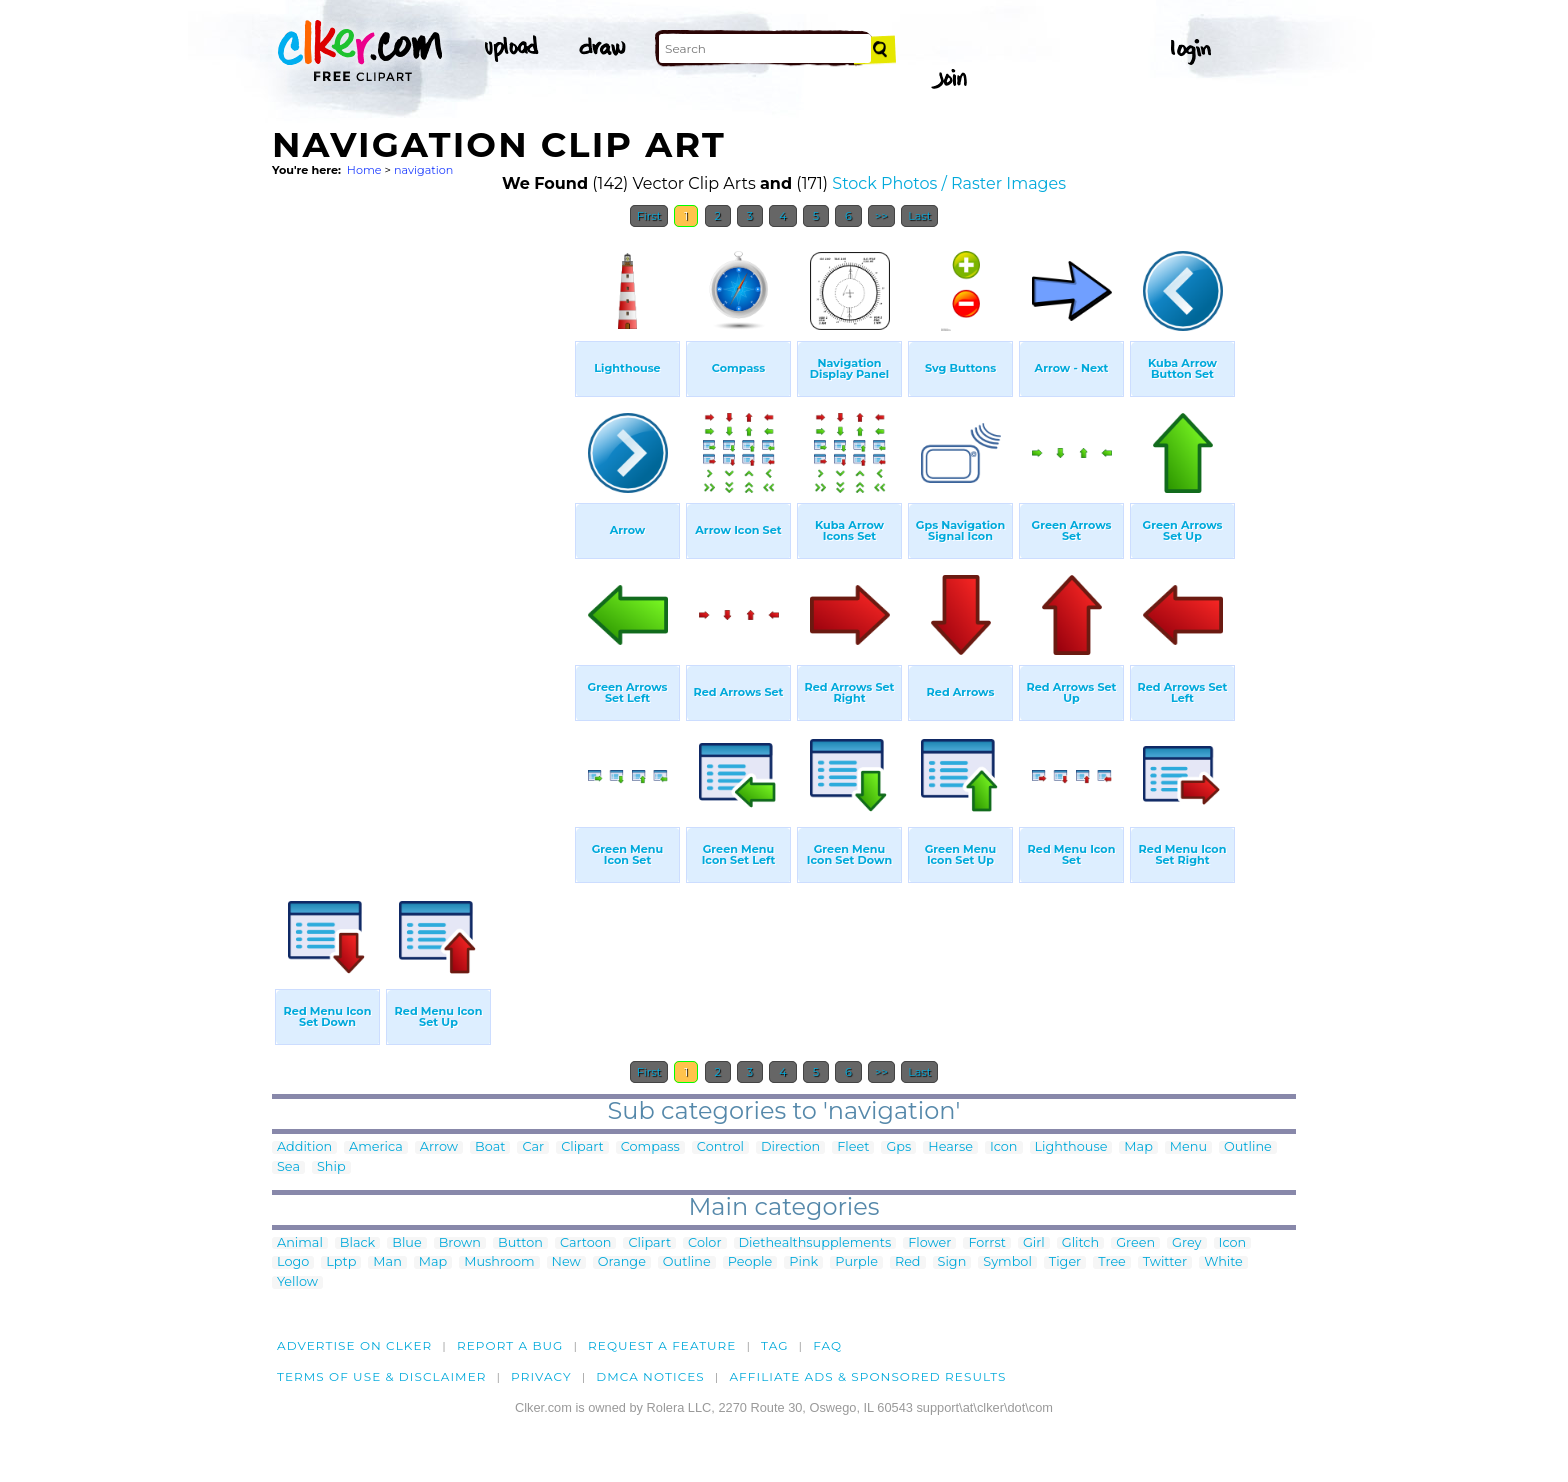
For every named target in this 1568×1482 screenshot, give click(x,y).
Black (357, 1243)
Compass (650, 1147)
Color (704, 1243)
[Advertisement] (422, 538)
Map (1138, 1147)
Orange (622, 1262)
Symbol (1007, 1262)
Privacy (541, 1376)
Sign (952, 1262)
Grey (1186, 1243)
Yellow (297, 1282)
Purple (856, 1262)
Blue (406, 1243)
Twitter (1165, 1262)
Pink (803, 1262)
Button (520, 1243)
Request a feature (662, 1345)
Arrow (439, 1147)
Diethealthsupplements (815, 1243)
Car (533, 1147)
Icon (1004, 1147)
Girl (1034, 1243)
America (376, 1147)
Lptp (341, 1262)
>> (881, 216)
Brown (460, 1243)
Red (908, 1262)
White (1223, 1262)
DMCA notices (650, 1376)
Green (1135, 1243)
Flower (929, 1243)
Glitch (1080, 1243)
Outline (1248, 1147)
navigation (424, 170)
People (750, 1262)
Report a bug (510, 1345)
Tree (1112, 1262)
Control (720, 1147)
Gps (898, 1147)
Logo (293, 1262)
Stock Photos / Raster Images (949, 183)
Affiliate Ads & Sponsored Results (867, 1376)
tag (774, 1345)
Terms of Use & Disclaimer (382, 1376)
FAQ (827, 1345)
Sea (288, 1167)
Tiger (1065, 1262)
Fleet (853, 1147)
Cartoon (586, 1243)
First (649, 216)
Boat (490, 1147)
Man (387, 1262)
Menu (1188, 1147)
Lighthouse (1071, 1147)
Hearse (950, 1147)
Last (919, 216)
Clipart (582, 1147)
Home (364, 170)
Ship (331, 1167)
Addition (304, 1147)
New (566, 1262)
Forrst (986, 1243)
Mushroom (499, 1262)
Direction (790, 1147)
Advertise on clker (354, 1345)
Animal (300, 1243)
